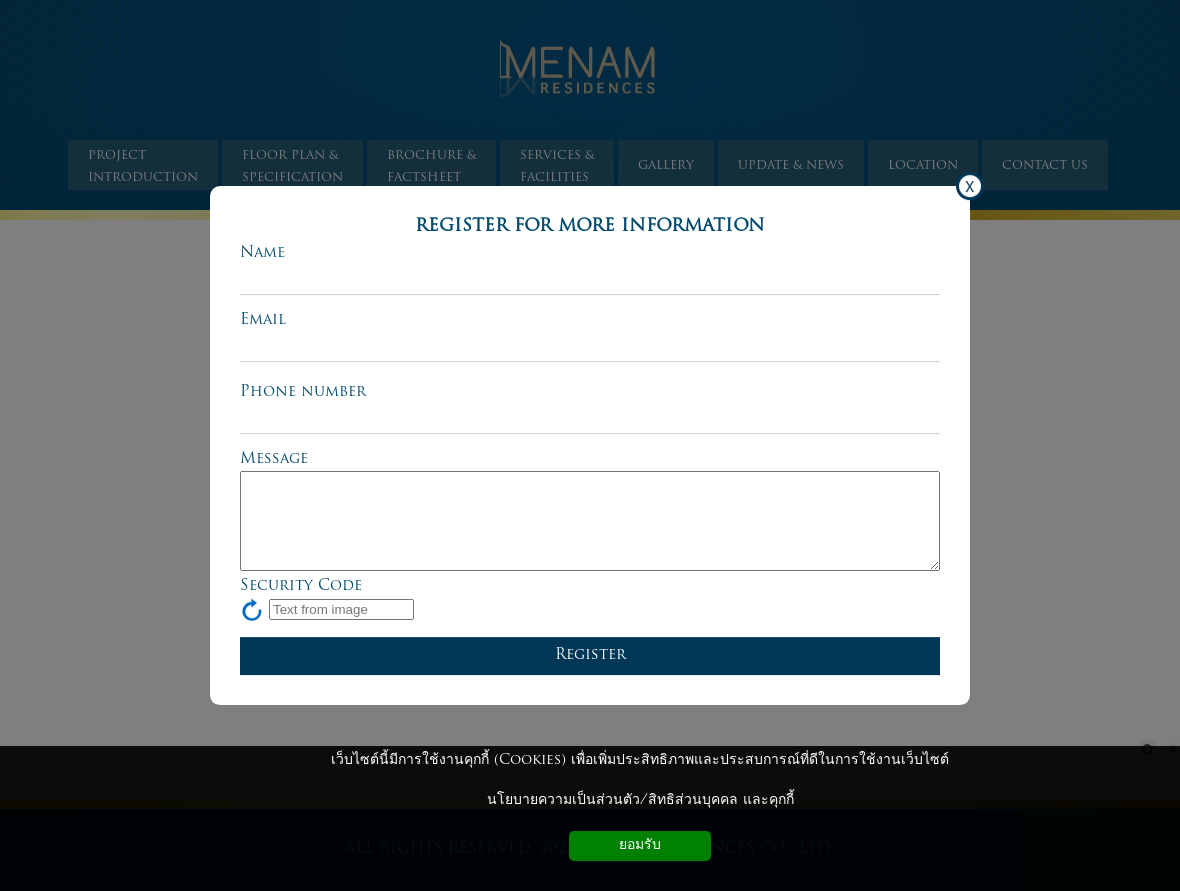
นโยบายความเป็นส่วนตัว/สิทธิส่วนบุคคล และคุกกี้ (640, 800)
